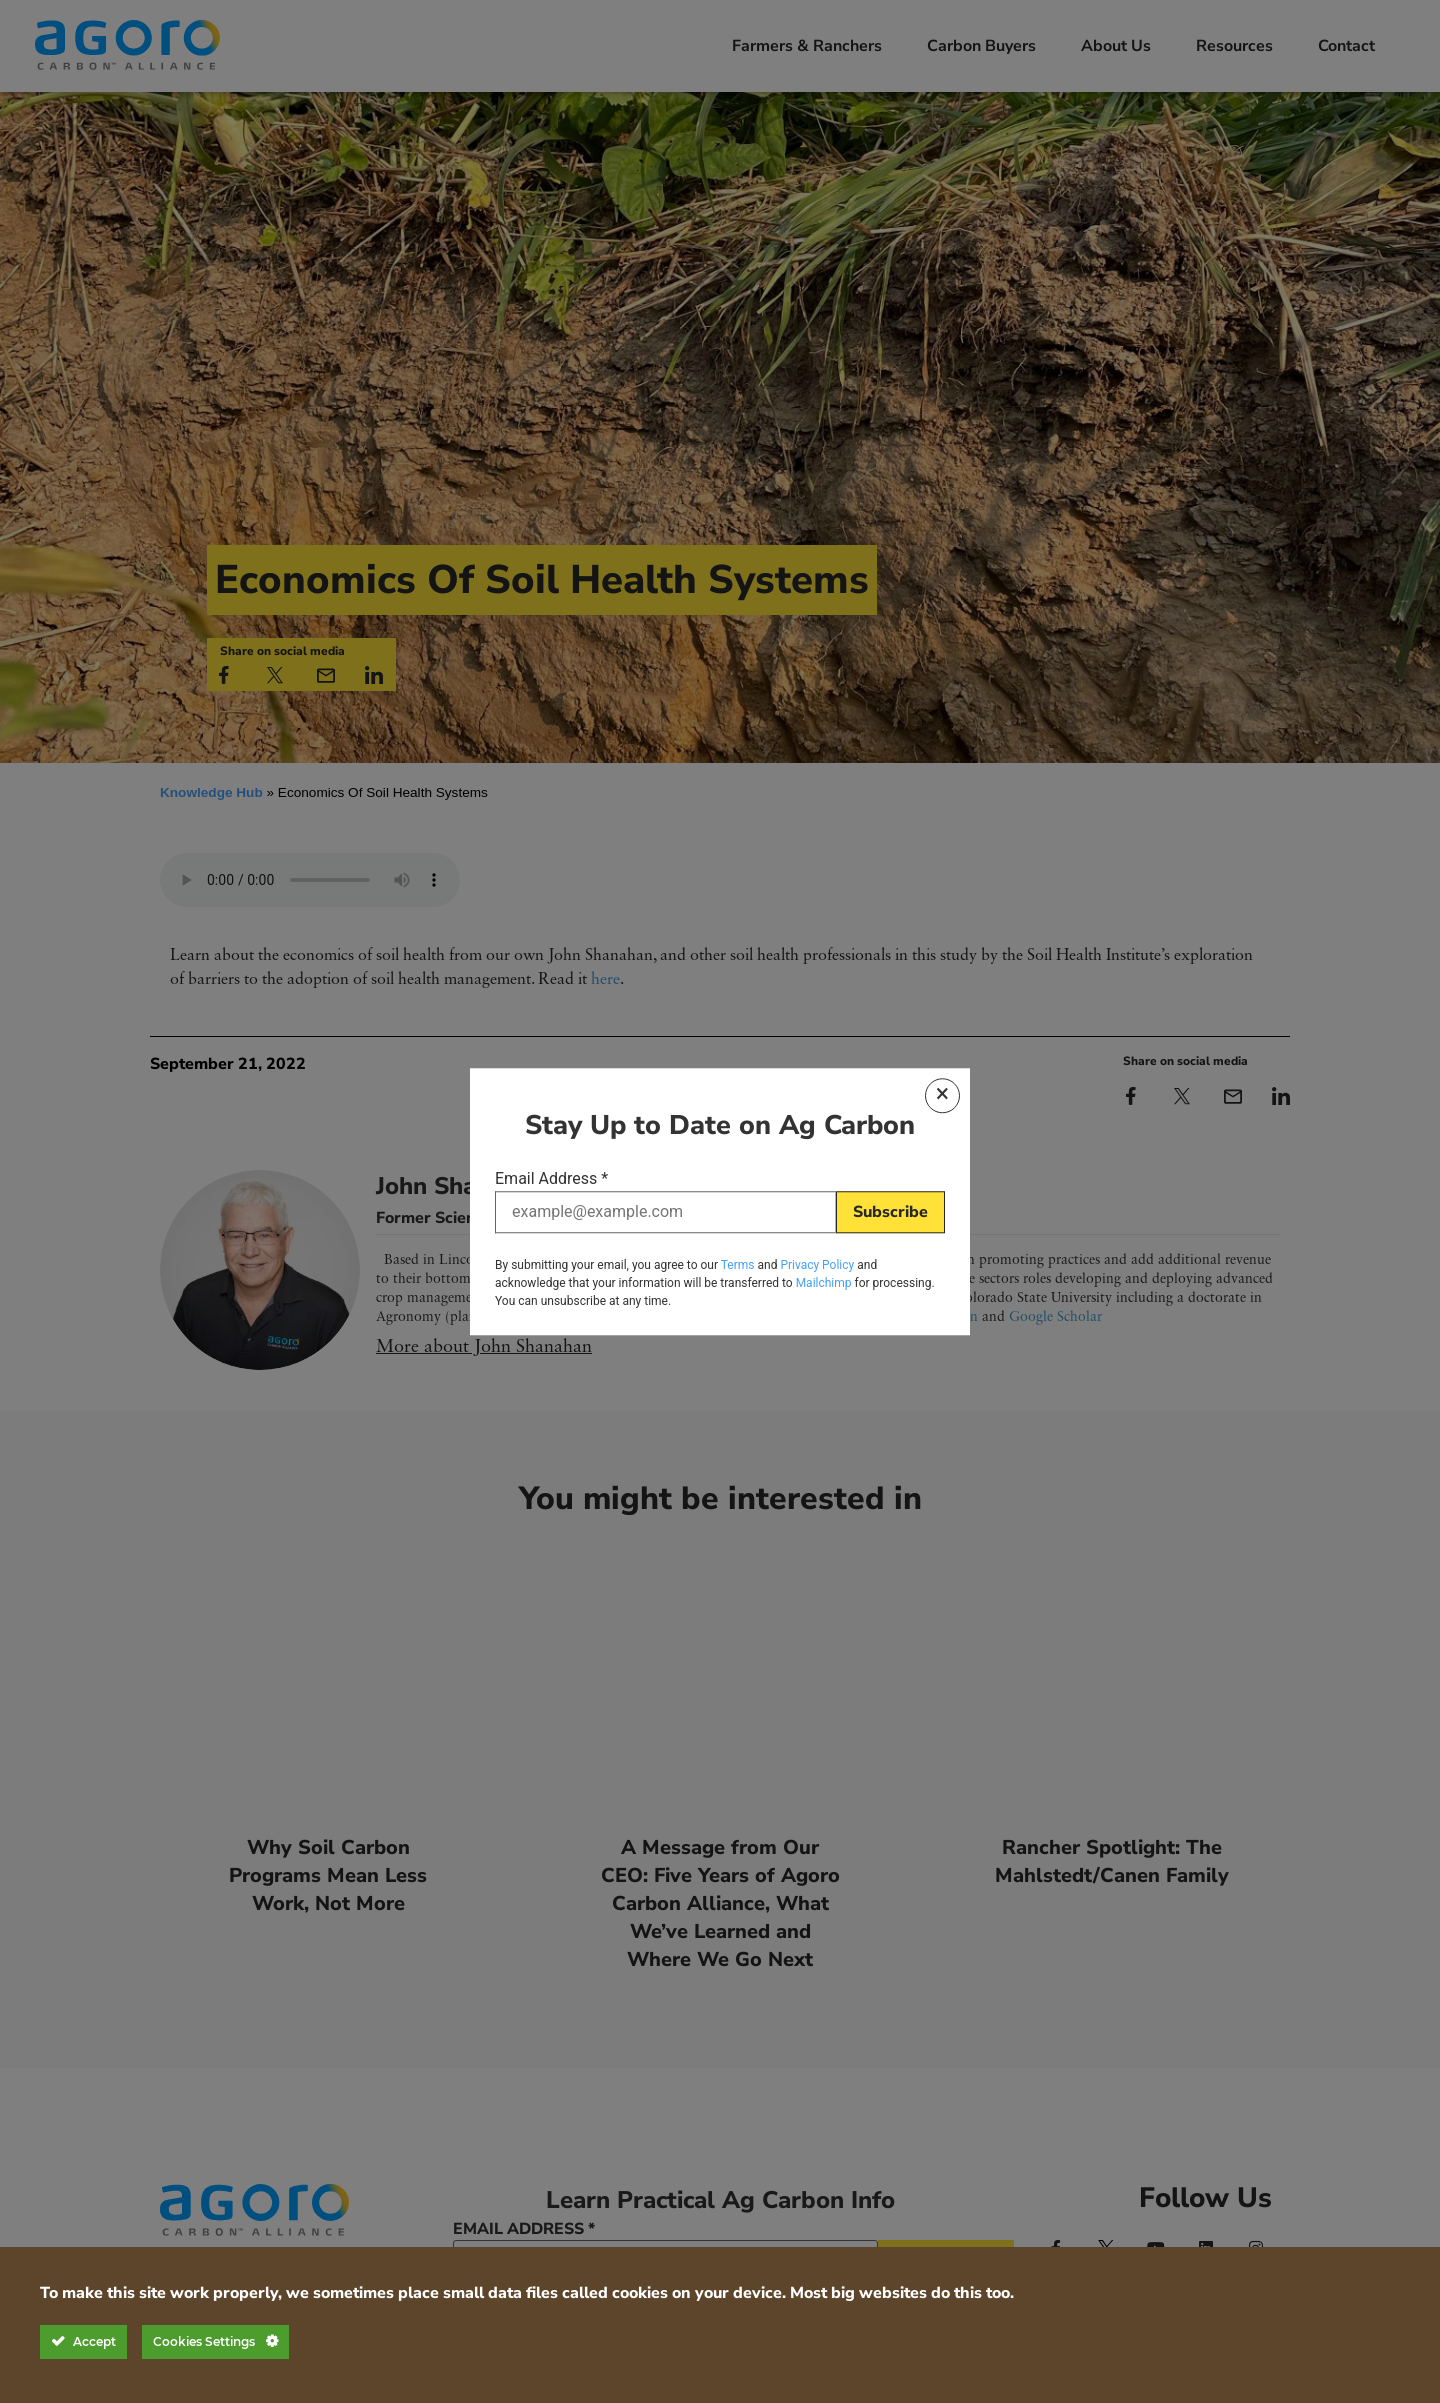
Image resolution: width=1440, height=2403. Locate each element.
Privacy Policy (817, 1264)
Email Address (551, 1181)
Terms (738, 1264)
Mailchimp (824, 1282)
